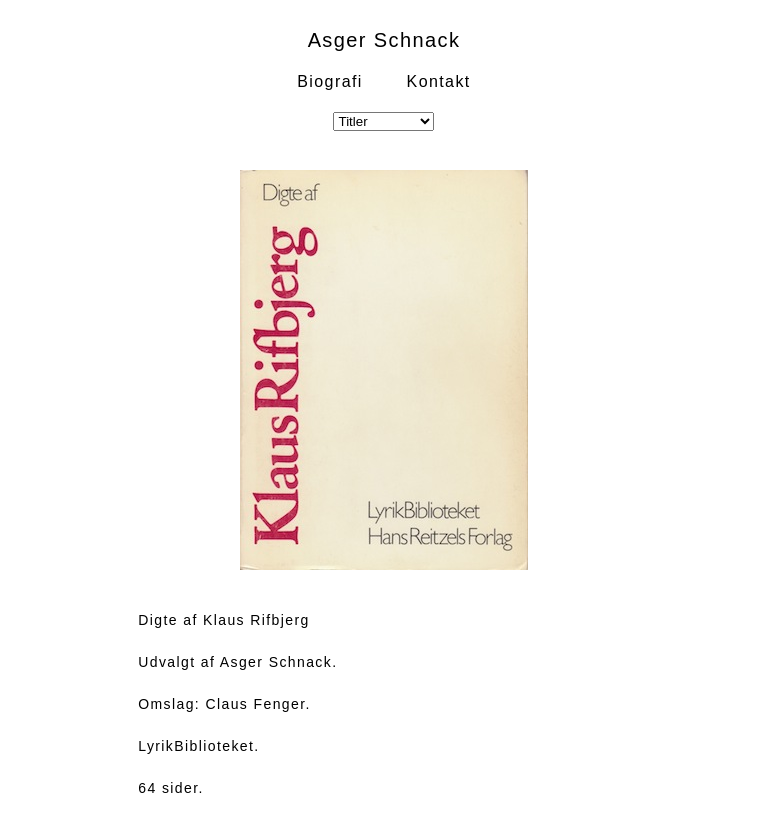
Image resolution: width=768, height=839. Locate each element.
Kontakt (439, 81)
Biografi (329, 81)
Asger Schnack (384, 40)
